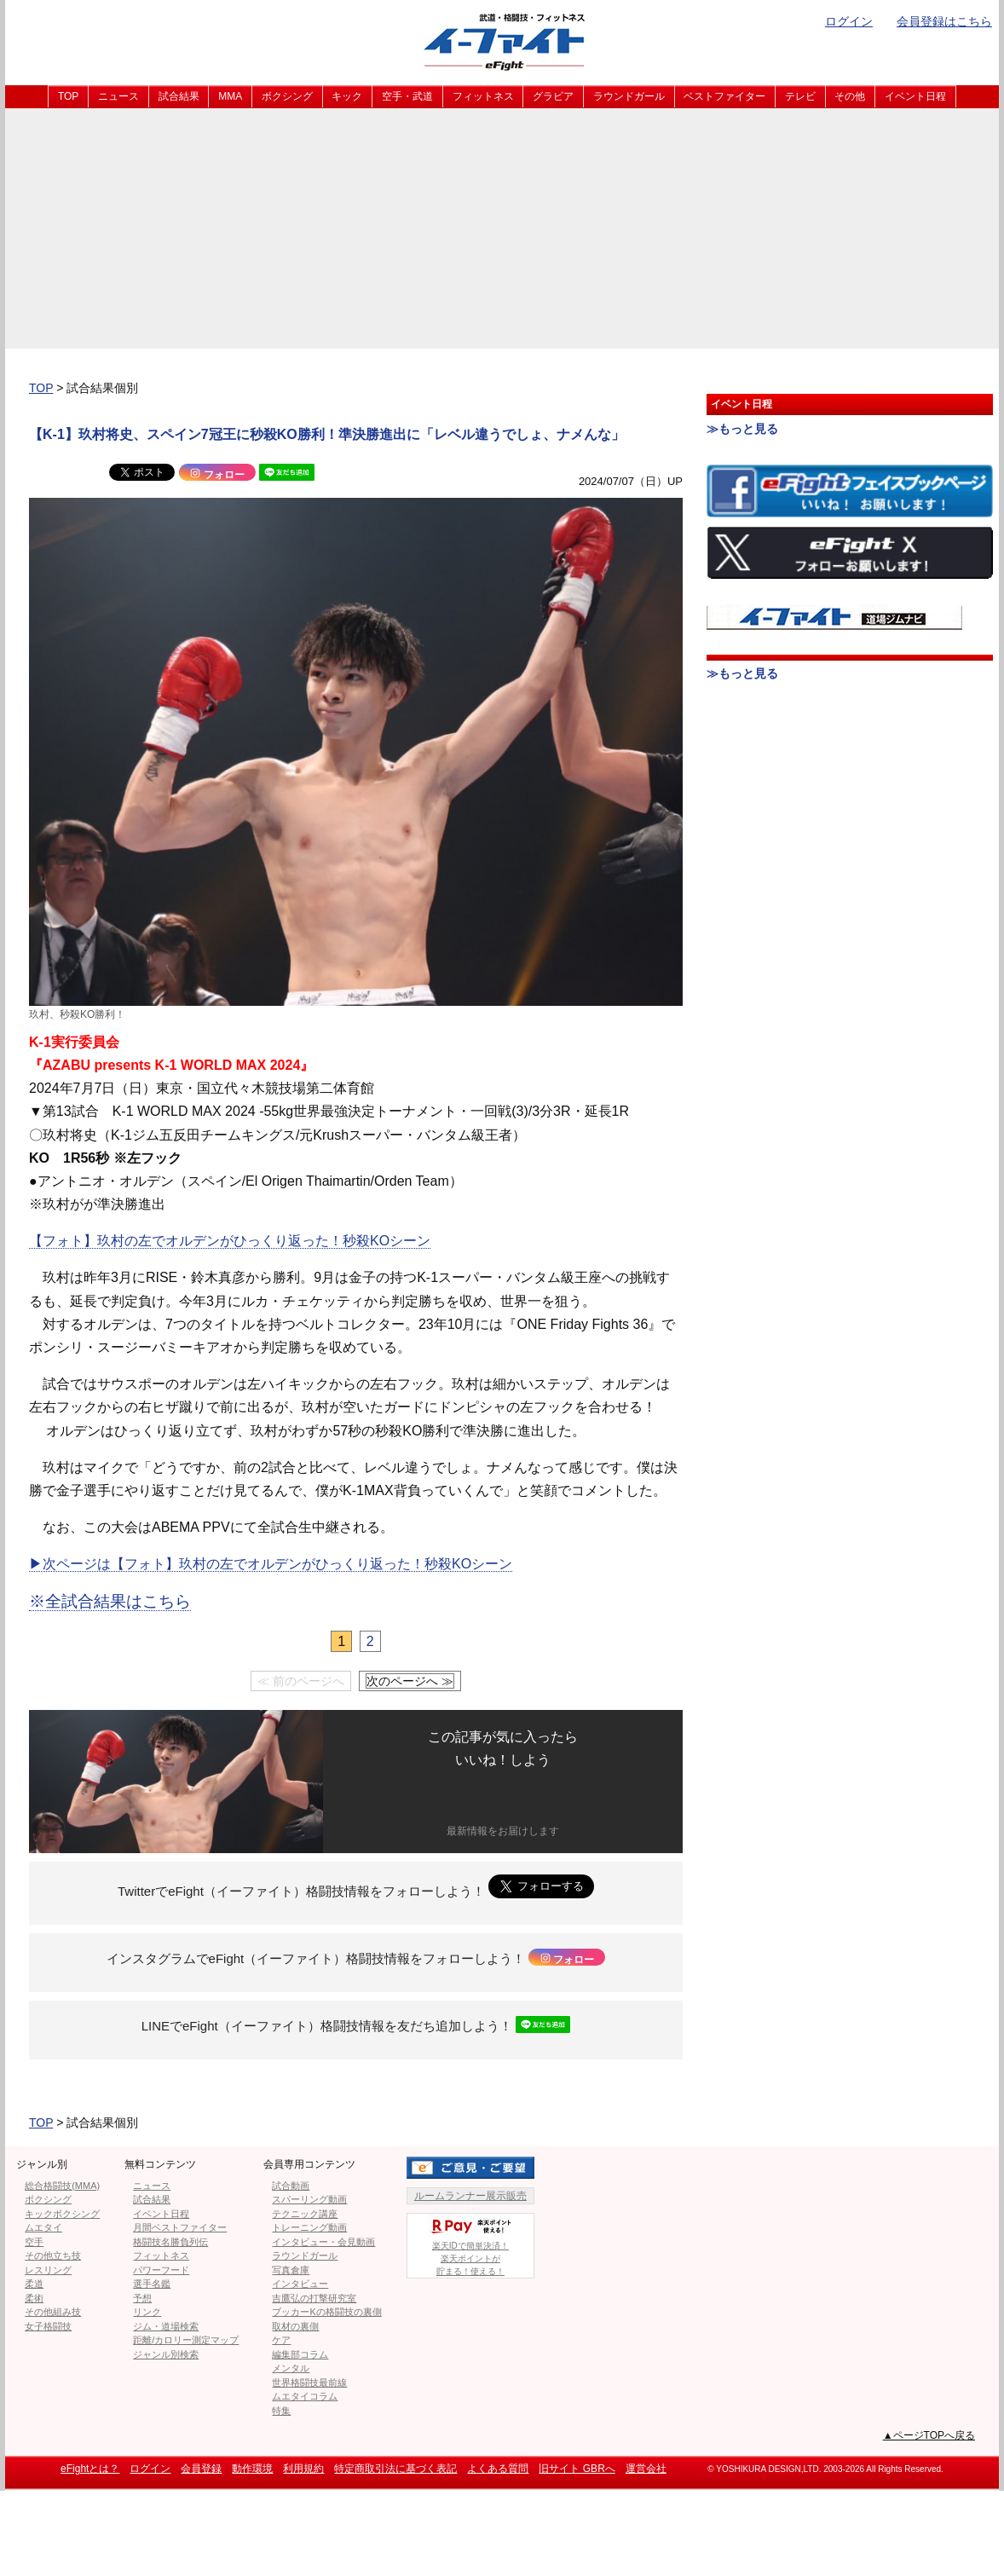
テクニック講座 (305, 2214)
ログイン (849, 21)
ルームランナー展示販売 (470, 2196)
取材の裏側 (295, 2326)
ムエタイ (43, 2227)
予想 (142, 2298)
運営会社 (646, 2469)
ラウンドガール (629, 96)
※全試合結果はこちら (110, 1601)
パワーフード (161, 2270)
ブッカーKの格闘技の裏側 (326, 2312)
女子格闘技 (48, 2326)
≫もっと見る (742, 429)
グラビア (553, 96)
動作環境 (252, 2469)
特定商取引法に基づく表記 (395, 2469)
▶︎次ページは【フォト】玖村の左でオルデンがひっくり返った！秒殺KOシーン (270, 1564)
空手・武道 (407, 96)
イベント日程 (915, 96)
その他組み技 (53, 2312)
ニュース (118, 96)
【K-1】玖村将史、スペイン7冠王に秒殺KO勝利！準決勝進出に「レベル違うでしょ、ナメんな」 (327, 434)
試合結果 (179, 96)
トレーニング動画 (309, 2227)
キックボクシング (62, 2214)
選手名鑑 (151, 2284)
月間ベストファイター (180, 2227)
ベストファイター (724, 96)
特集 (281, 2411)
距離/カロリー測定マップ (186, 2340)
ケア (281, 2340)
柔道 (34, 2284)
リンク (147, 2312)
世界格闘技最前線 (309, 2382)
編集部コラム (300, 2354)
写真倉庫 (290, 2270)
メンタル (290, 2368)
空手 (34, 2242)
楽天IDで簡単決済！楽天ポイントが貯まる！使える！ (470, 2245)
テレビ (800, 96)
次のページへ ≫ (409, 1681)
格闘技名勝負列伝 (170, 2242)
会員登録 (201, 2469)
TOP (68, 96)
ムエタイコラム (305, 2396)
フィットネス (483, 96)
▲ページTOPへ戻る (929, 2435)
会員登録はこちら (944, 21)
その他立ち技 (53, 2255)
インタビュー (300, 2284)
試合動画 (290, 2185)
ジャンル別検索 (166, 2354)
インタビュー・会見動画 (323, 2242)
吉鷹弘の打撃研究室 (314, 2298)
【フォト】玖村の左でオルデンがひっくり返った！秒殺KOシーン (229, 1240)
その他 (849, 96)
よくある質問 (497, 2469)
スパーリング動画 (309, 2199)
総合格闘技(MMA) (62, 2185)
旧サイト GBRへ (577, 2469)
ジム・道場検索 (166, 2326)
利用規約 (303, 2469)
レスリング (48, 2270)
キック (347, 96)
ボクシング (287, 96)
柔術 (34, 2298)
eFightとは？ (90, 2469)
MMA (230, 96)
